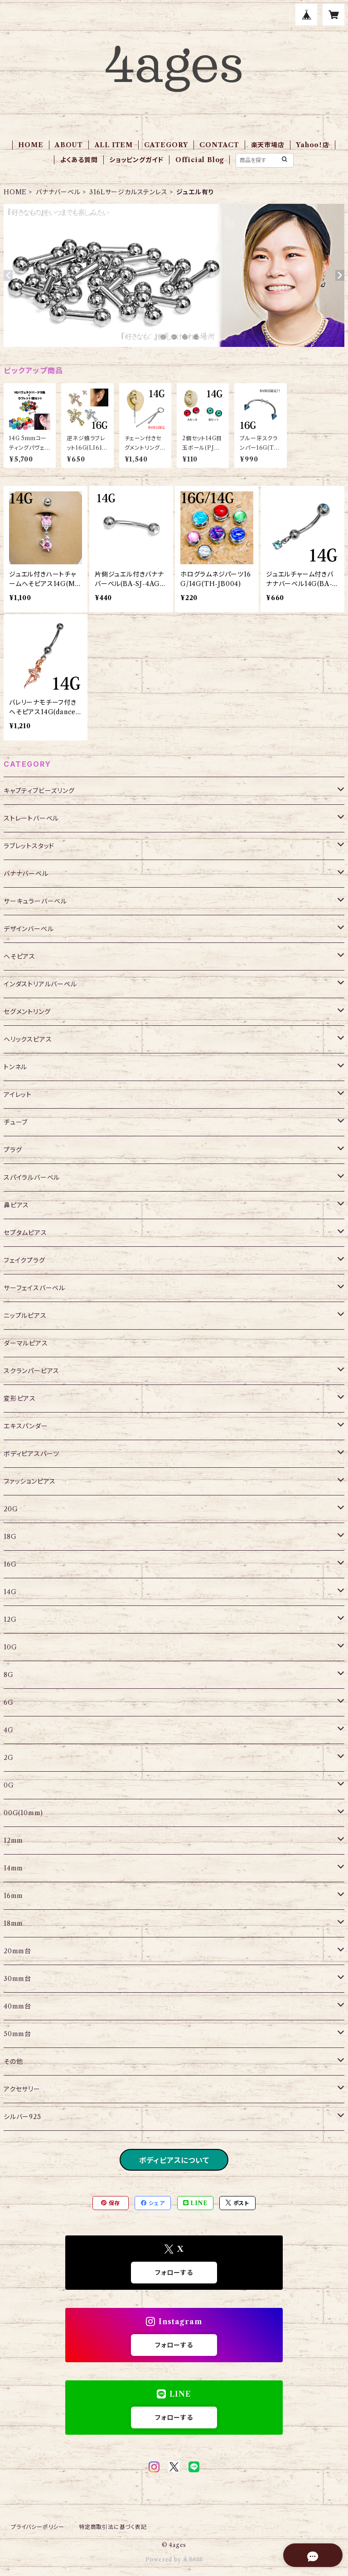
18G (10, 1537)
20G (11, 1509)
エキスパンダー (26, 1426)
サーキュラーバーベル (35, 901)
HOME (30, 145)
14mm (13, 1868)
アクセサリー (22, 2089)
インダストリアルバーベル (40, 984)
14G (10, 1592)
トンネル (15, 1067)
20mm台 (17, 1951)
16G (10, 1564)
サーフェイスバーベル (34, 1288)
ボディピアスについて (174, 2160)
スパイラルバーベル (32, 1177)
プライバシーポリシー (37, 2526)
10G (10, 1647)
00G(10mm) (23, 1813)
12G (10, 1619)
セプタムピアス (25, 1233)
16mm (13, 1896)
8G (9, 1675)
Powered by (174, 2559)
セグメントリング (27, 1012)
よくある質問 (79, 160)
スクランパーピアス (31, 1371)
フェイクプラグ (24, 1260)
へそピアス (19, 956)
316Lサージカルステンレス (128, 192)
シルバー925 (22, 2117)
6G (9, 1702)
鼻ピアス (16, 1205)
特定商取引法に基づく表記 (113, 2526)
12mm (13, 1840)
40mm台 (17, 2006)
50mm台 (17, 2034)
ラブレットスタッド (29, 846)
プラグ (13, 1150)
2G (9, 1758)
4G (9, 1730)
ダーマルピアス (26, 1343)
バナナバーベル (58, 192)
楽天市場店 (268, 145)
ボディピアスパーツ (31, 1454)
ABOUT (69, 145)
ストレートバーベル (31, 818)
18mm (13, 1923)
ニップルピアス (25, 1316)
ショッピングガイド (136, 160)
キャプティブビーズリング (39, 791)
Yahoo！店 (312, 145)
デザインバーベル (28, 929)
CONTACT (219, 145)
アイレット (18, 1095)
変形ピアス (20, 1398)
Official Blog (199, 160)
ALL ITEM (114, 145)
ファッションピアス (30, 1481)
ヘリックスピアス (28, 1039)
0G (9, 1785)
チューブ (16, 1122)
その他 (13, 2061)
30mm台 (17, 1979)
